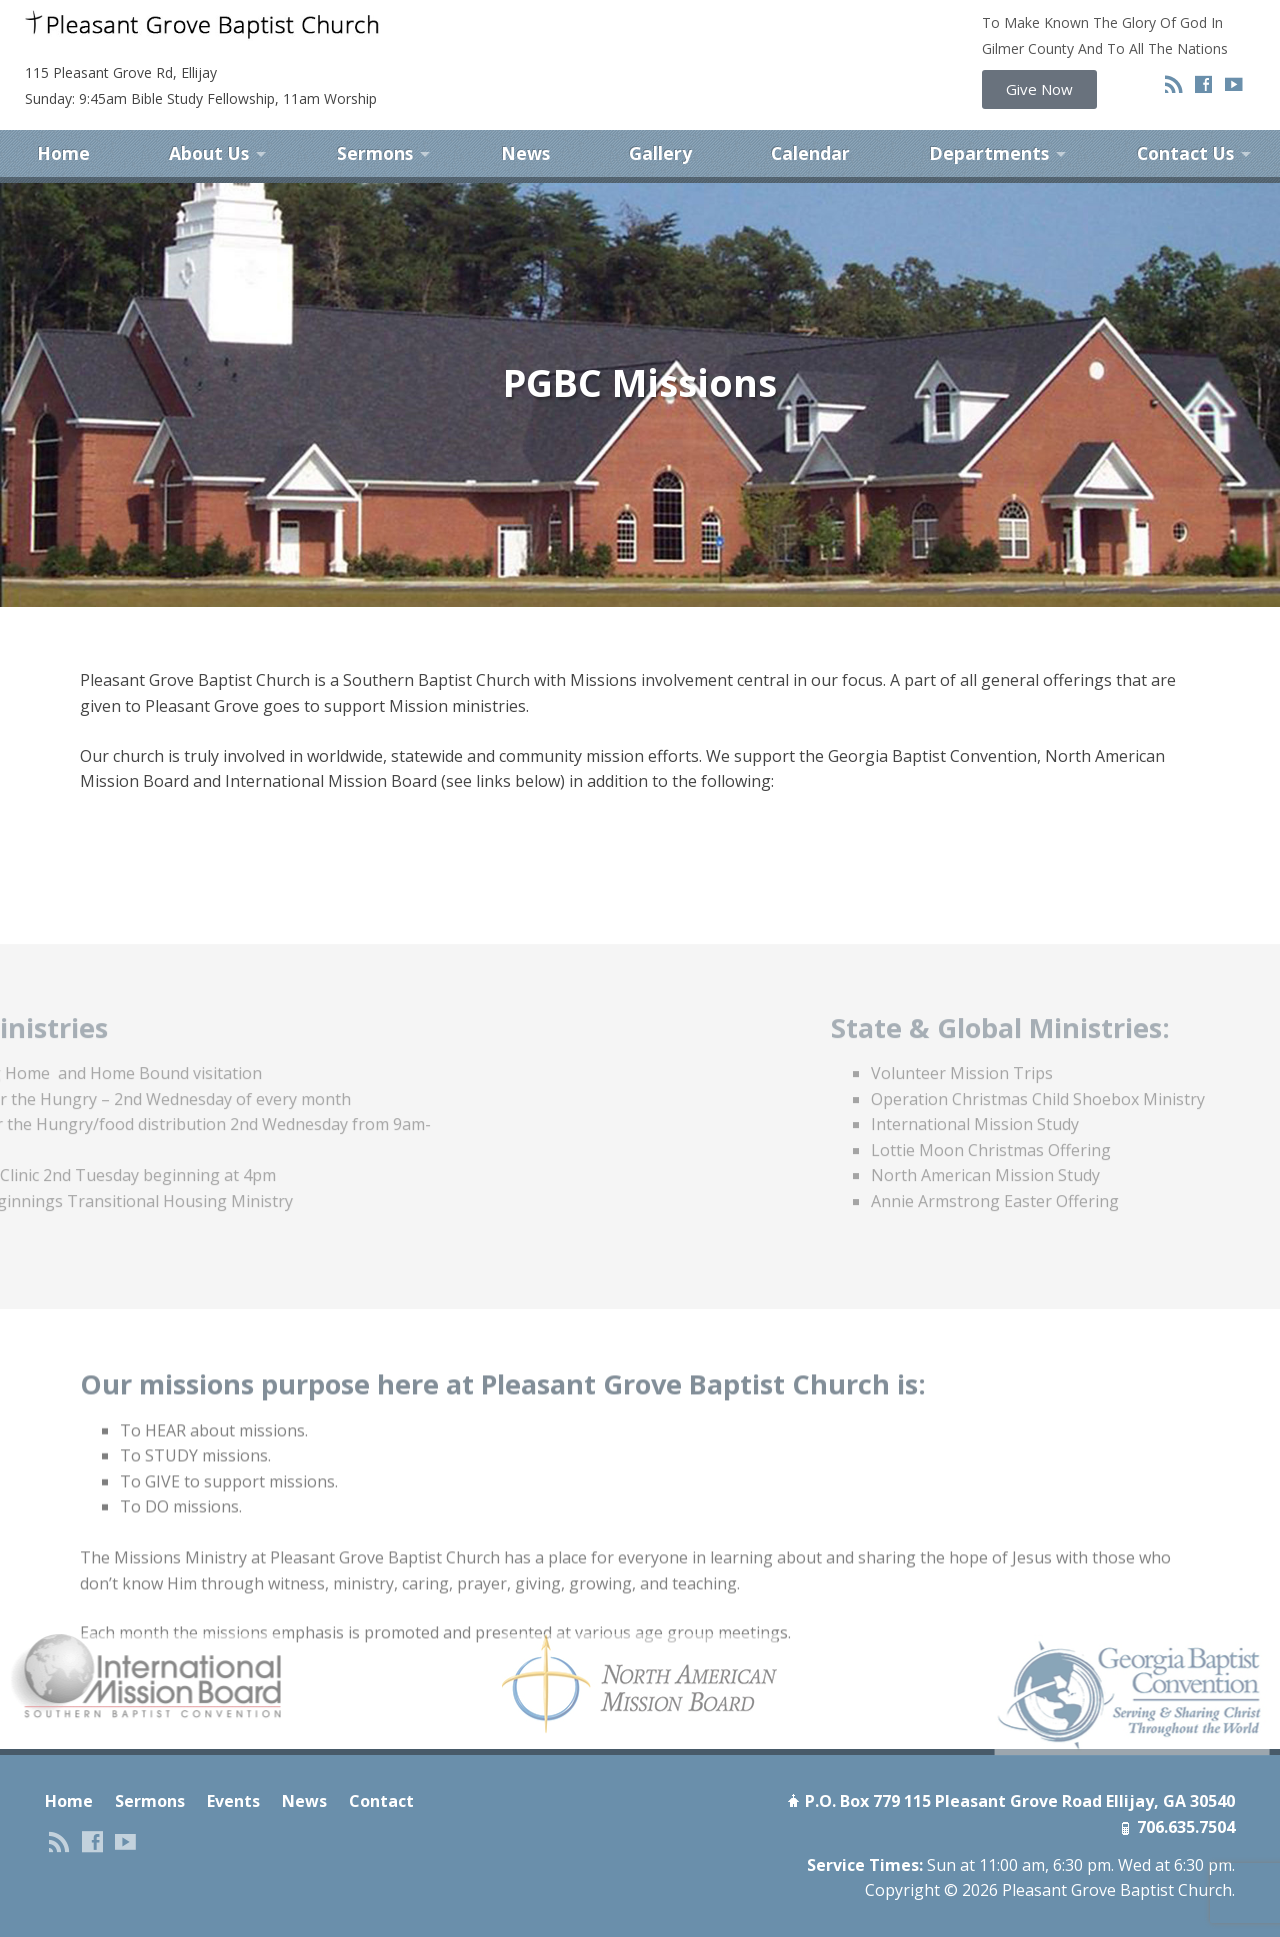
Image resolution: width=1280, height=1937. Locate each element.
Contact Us (1185, 138)
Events (233, 1785)
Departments (989, 138)
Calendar (810, 138)
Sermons (375, 138)
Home (63, 138)
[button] (1039, 89)
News (525, 138)
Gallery (660, 138)
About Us (209, 138)
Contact (381, 1785)
